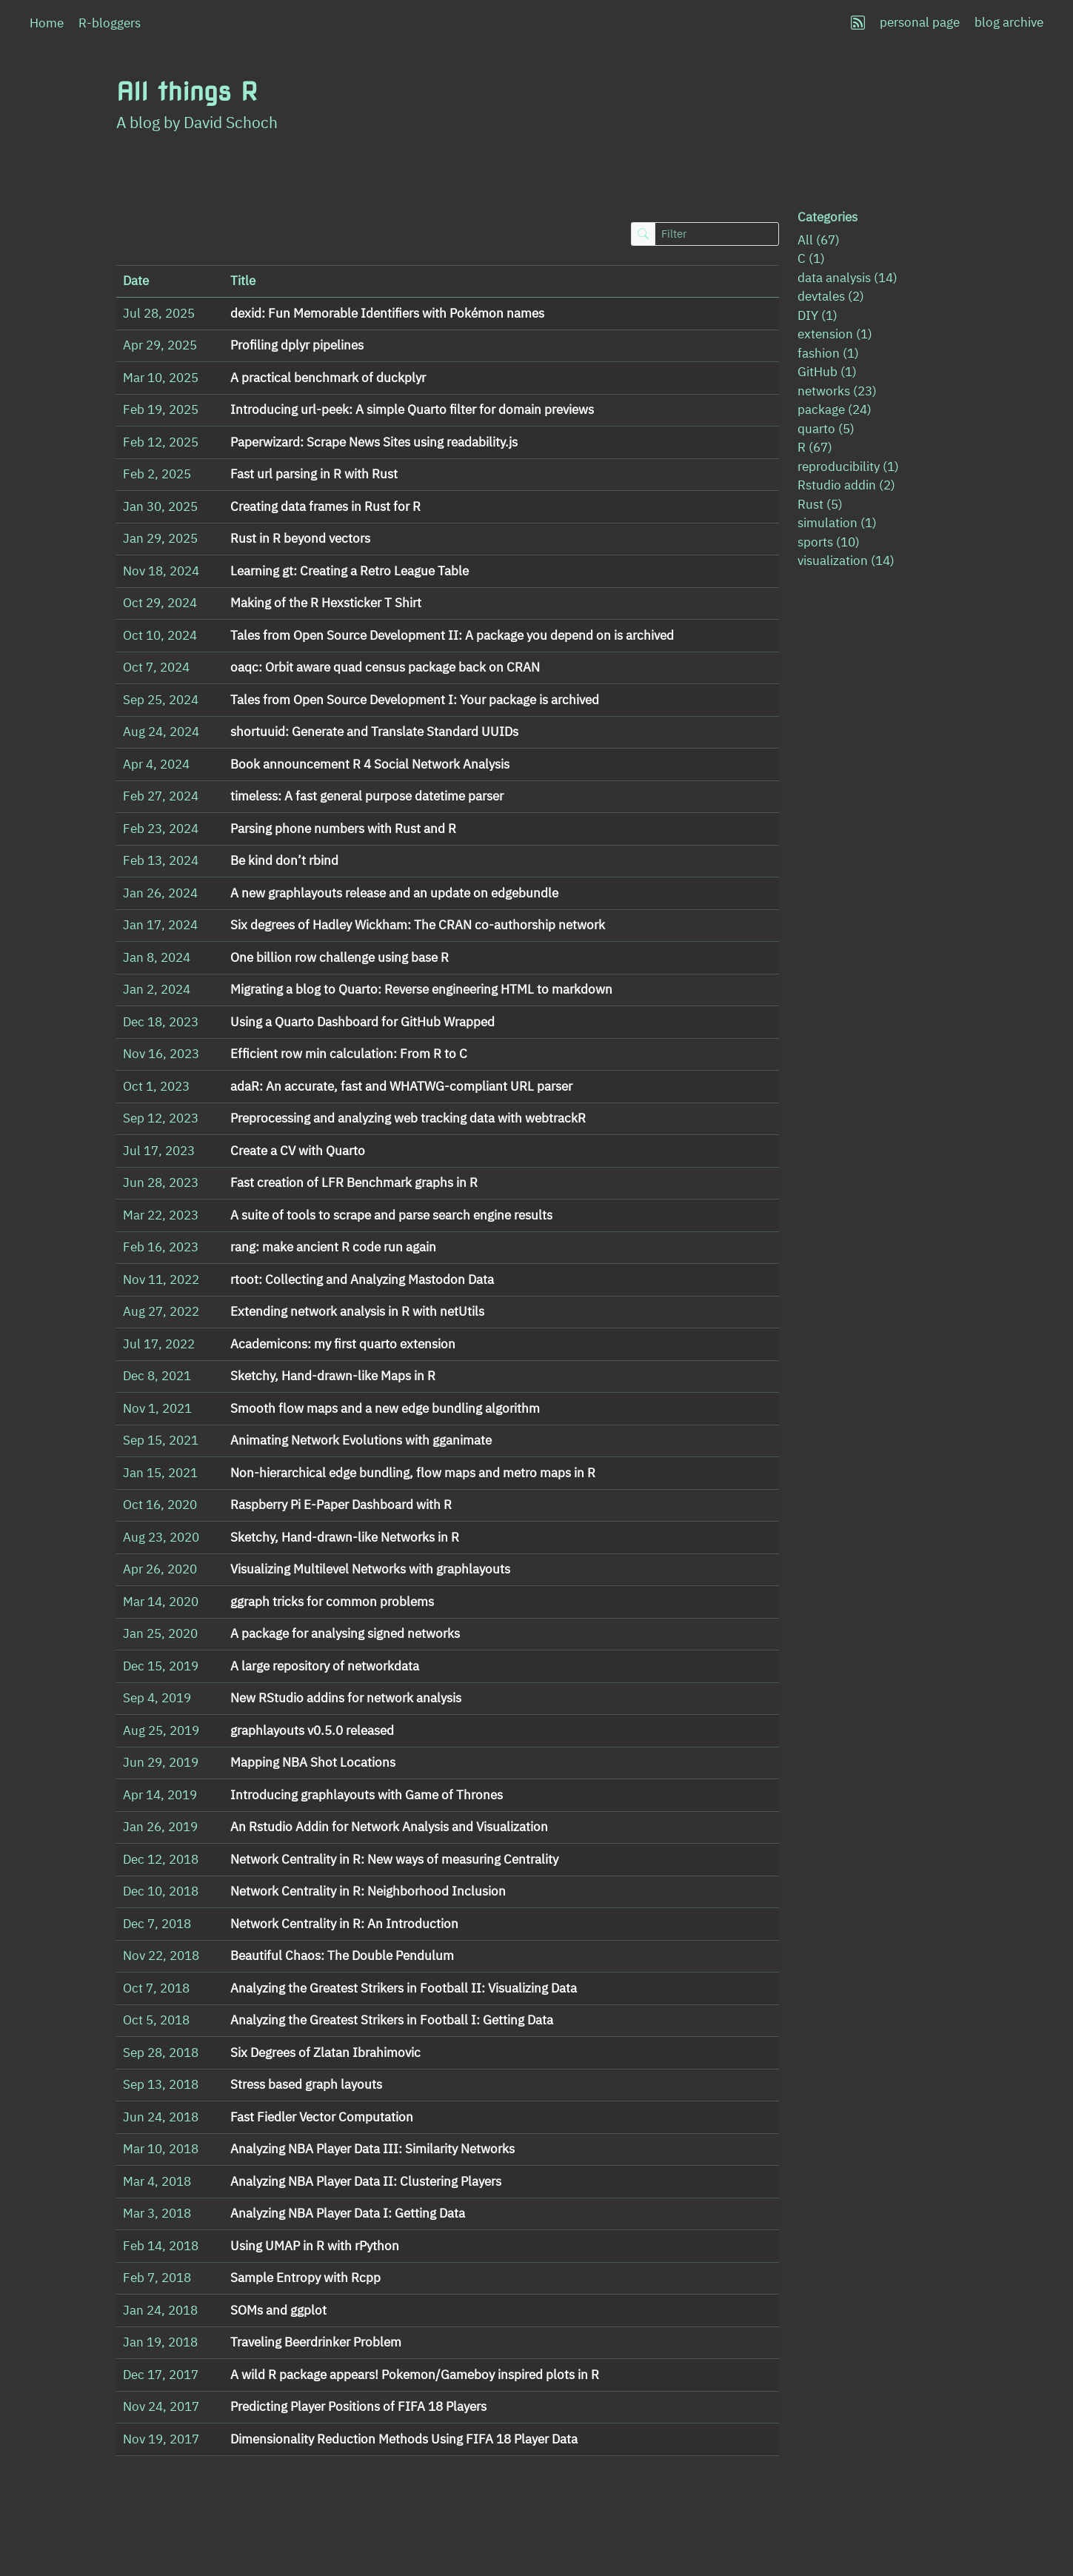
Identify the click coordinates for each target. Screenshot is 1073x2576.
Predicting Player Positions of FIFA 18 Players (358, 2406)
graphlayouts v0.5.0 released (312, 1730)
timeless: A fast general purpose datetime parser (367, 796)
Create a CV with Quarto (297, 1151)
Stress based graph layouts (306, 2084)
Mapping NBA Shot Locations (312, 1762)
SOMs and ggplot (278, 2310)
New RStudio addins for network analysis (345, 1698)
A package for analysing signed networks (345, 1633)
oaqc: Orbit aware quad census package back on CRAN (385, 667)
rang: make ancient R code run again (333, 1247)
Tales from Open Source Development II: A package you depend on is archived (452, 635)
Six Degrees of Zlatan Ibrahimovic (325, 2052)
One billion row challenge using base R (339, 957)
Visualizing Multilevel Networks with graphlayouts (370, 1569)
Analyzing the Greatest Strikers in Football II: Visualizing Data (403, 1988)
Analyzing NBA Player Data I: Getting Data (347, 2213)
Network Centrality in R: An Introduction (344, 1924)
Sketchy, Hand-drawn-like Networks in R (344, 1537)
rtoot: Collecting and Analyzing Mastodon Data (362, 1279)
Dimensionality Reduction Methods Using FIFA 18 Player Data (404, 2439)
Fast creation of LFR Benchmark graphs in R (354, 1182)
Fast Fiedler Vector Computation (321, 2117)
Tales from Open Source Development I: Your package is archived (414, 700)
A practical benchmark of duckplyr (328, 377)
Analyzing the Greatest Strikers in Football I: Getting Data (391, 2020)
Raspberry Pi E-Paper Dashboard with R (341, 1504)
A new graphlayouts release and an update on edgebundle (394, 893)
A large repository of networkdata (324, 1666)
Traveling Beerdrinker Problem (315, 2342)
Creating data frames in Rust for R (325, 506)
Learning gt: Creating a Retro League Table (349, 571)
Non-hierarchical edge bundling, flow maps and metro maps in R (412, 1473)
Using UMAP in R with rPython (314, 2246)
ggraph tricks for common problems (332, 1601)
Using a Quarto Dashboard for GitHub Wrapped (362, 1022)
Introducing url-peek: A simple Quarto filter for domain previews (412, 409)
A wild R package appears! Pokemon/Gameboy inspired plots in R (414, 2374)
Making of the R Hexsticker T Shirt (325, 603)
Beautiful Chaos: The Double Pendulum (342, 1955)
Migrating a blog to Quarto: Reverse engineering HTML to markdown (421, 989)
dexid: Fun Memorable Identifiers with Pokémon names (387, 313)
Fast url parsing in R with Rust (314, 474)
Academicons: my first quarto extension (342, 1344)
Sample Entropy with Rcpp (305, 2277)
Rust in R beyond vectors (300, 538)
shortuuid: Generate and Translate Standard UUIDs (374, 731)
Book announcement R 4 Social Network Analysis (369, 764)
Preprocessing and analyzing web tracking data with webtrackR (408, 1118)
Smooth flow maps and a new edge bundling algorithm (385, 1408)
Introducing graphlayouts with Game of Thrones (366, 1795)
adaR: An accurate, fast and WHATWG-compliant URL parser (401, 1086)
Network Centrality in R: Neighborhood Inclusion (368, 1891)
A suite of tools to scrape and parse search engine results (391, 1215)
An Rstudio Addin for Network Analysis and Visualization (389, 1827)
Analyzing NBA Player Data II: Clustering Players (365, 2181)
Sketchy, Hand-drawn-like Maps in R (332, 1376)
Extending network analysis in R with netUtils (357, 1311)
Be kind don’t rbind (284, 860)
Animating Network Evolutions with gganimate (361, 1440)
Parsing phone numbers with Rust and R (343, 828)
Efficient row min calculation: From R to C (348, 1054)
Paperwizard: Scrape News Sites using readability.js (374, 442)
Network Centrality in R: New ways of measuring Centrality (394, 1859)
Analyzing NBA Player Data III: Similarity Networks (372, 2149)
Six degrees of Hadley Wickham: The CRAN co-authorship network (417, 925)
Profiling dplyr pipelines (297, 345)
